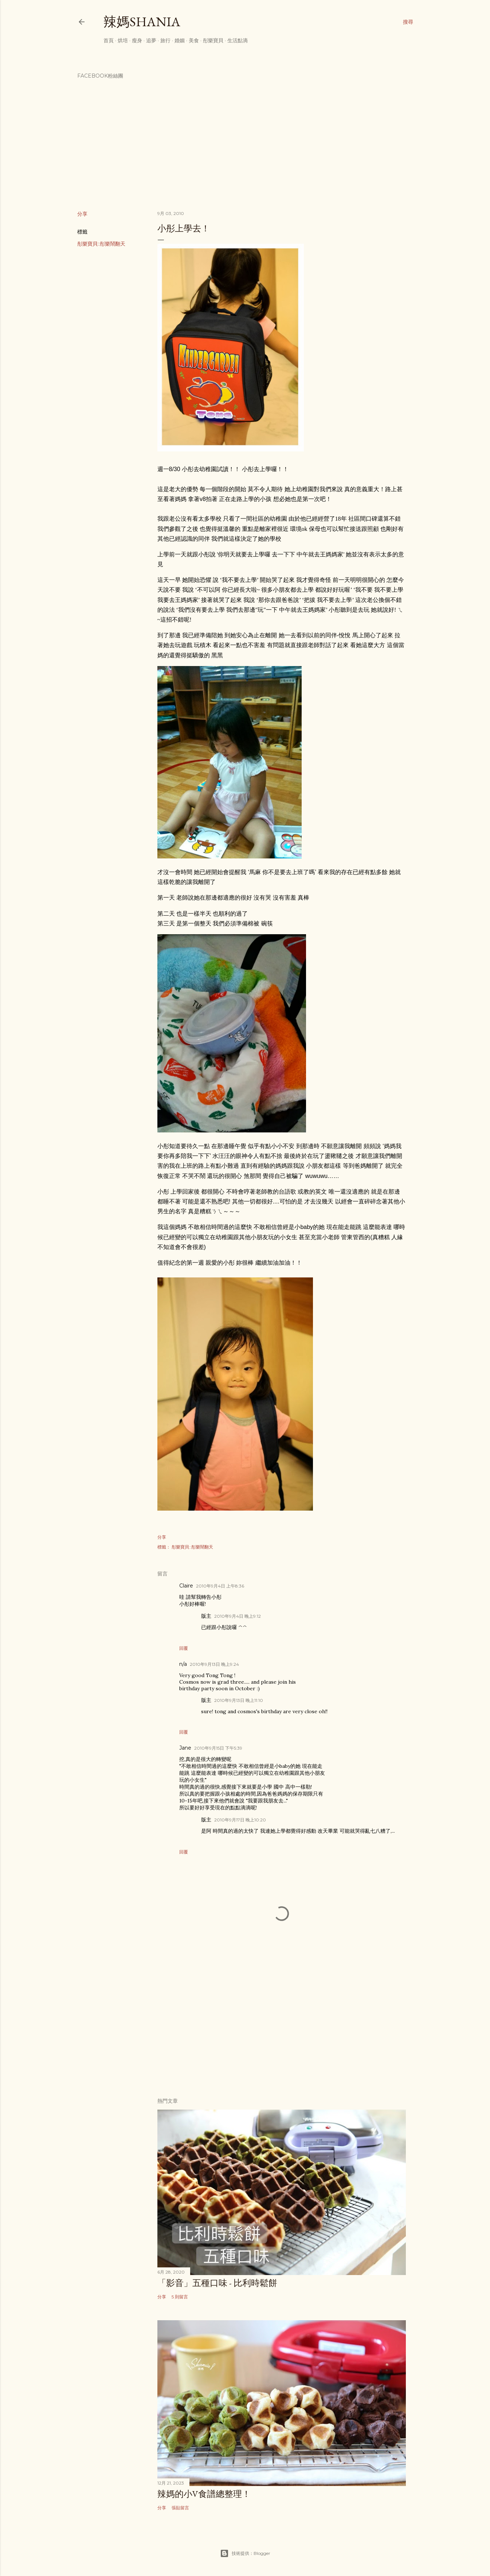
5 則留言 (180, 2296)
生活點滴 (237, 40)
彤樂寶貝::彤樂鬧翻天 (101, 243)
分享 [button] (82, 214)
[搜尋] (408, 22)
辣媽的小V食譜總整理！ (204, 2493)
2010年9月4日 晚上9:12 (237, 1616)
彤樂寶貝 (213, 40)
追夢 (151, 40)
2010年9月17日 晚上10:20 (240, 1820)
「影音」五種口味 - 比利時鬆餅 (217, 2283)
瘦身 (137, 40)
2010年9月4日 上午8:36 (220, 1586)
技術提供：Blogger (245, 2553)
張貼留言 (180, 2507)
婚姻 (180, 40)
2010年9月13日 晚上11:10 (238, 1700)
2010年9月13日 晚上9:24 (214, 1664)
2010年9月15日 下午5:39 (218, 1748)
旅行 (165, 40)
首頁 (108, 40)
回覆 (183, 1648)
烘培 (123, 40)
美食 (194, 40)
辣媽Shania (141, 21)
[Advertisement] (281, 2028)
